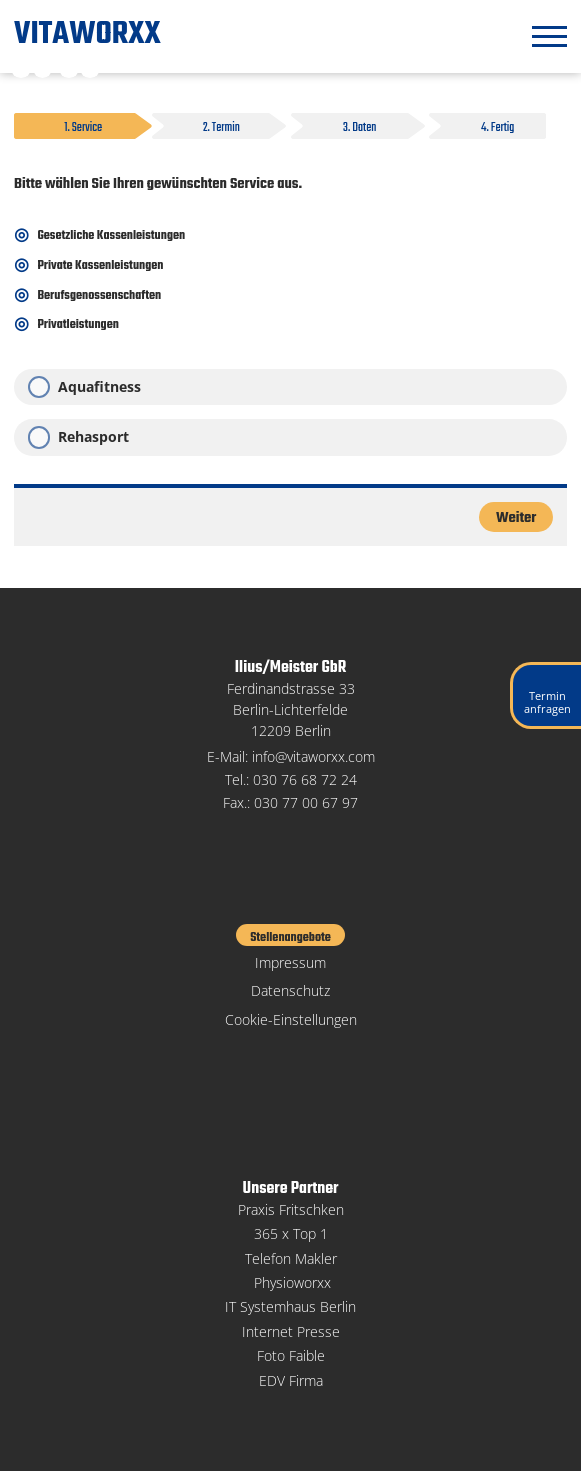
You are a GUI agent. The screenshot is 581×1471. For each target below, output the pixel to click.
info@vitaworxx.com (313, 756)
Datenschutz (290, 990)
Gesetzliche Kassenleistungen (111, 236)
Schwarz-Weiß (21, 68)
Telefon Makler (291, 1258)
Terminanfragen (547, 702)
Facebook (290, 1052)
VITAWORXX (87, 34)
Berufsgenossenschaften (99, 296)
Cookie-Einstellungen (291, 1019)
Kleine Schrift (69, 68)
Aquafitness (99, 386)
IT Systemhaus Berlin (290, 1306)
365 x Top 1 (291, 1233)
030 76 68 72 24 (305, 779)
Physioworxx (292, 1282)
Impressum (290, 962)
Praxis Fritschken (291, 1209)
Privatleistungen (77, 325)
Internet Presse (291, 1331)
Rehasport (93, 436)
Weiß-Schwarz (43, 68)
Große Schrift (90, 68)
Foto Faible (291, 1355)
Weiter (516, 518)
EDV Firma (291, 1380)
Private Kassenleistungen (100, 266)
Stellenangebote (290, 937)
